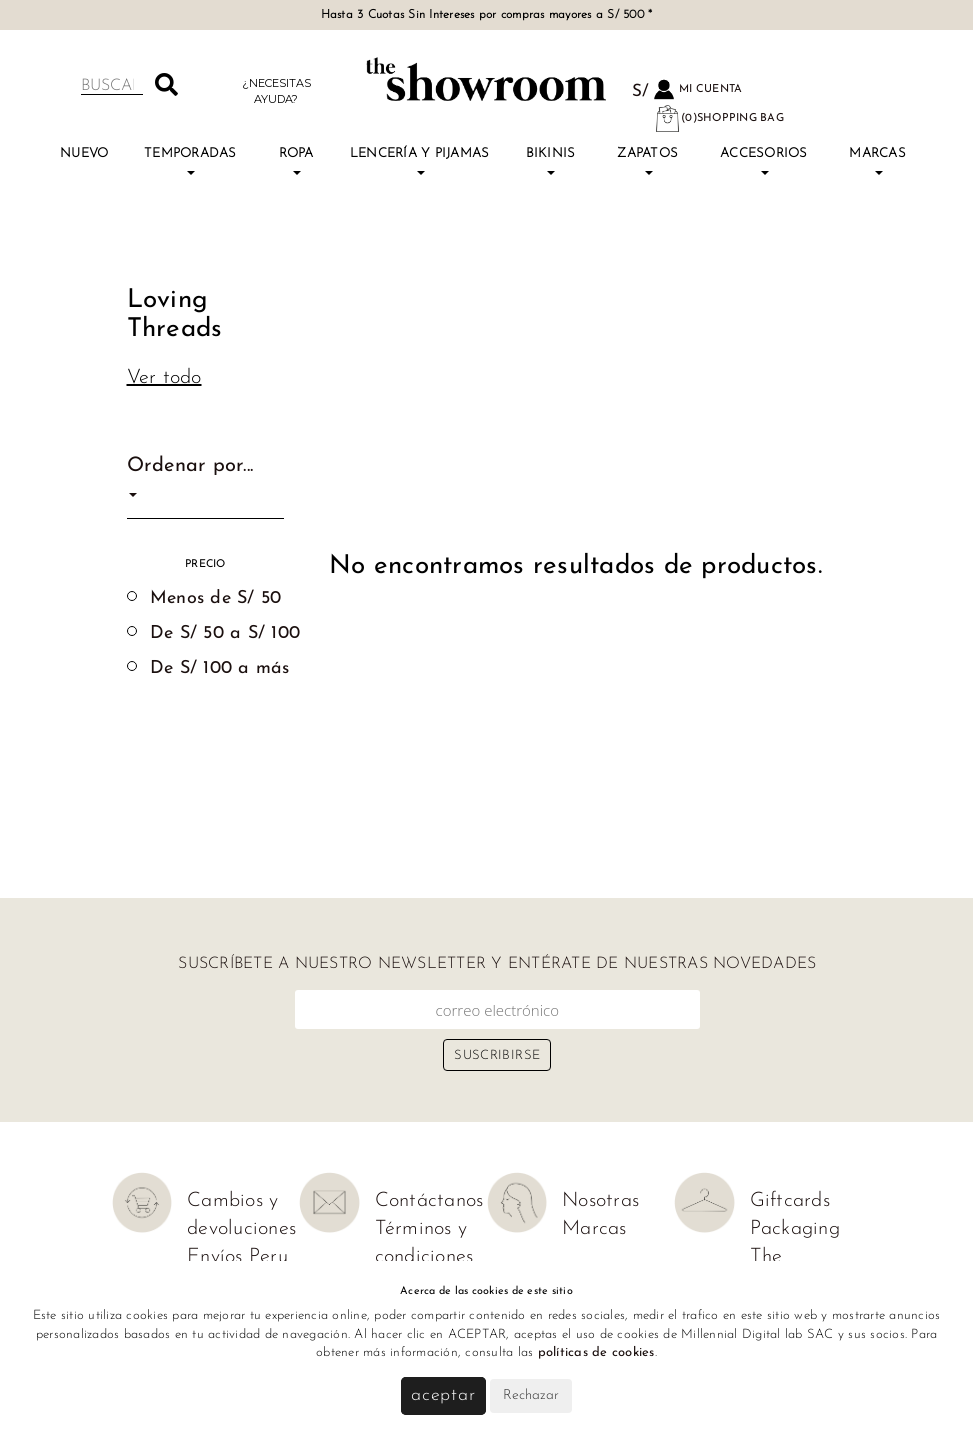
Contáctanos (429, 1201)
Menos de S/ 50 (216, 598)
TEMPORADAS (190, 161)
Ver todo (164, 378)
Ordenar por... (190, 476)
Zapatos (647, 161)
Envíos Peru (237, 1257)
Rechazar (531, 1395)
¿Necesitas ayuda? (276, 90)
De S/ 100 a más (220, 668)
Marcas (877, 161)
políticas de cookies (596, 1352)
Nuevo (84, 153)
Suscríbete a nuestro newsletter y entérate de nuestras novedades (497, 964)
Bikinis (551, 161)
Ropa (296, 161)
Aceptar (443, 1395)
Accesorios (764, 161)
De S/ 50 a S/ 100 (225, 633)
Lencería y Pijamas (420, 161)
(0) (719, 118)
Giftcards (790, 1201)
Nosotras (600, 1201)
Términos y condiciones (424, 1243)
